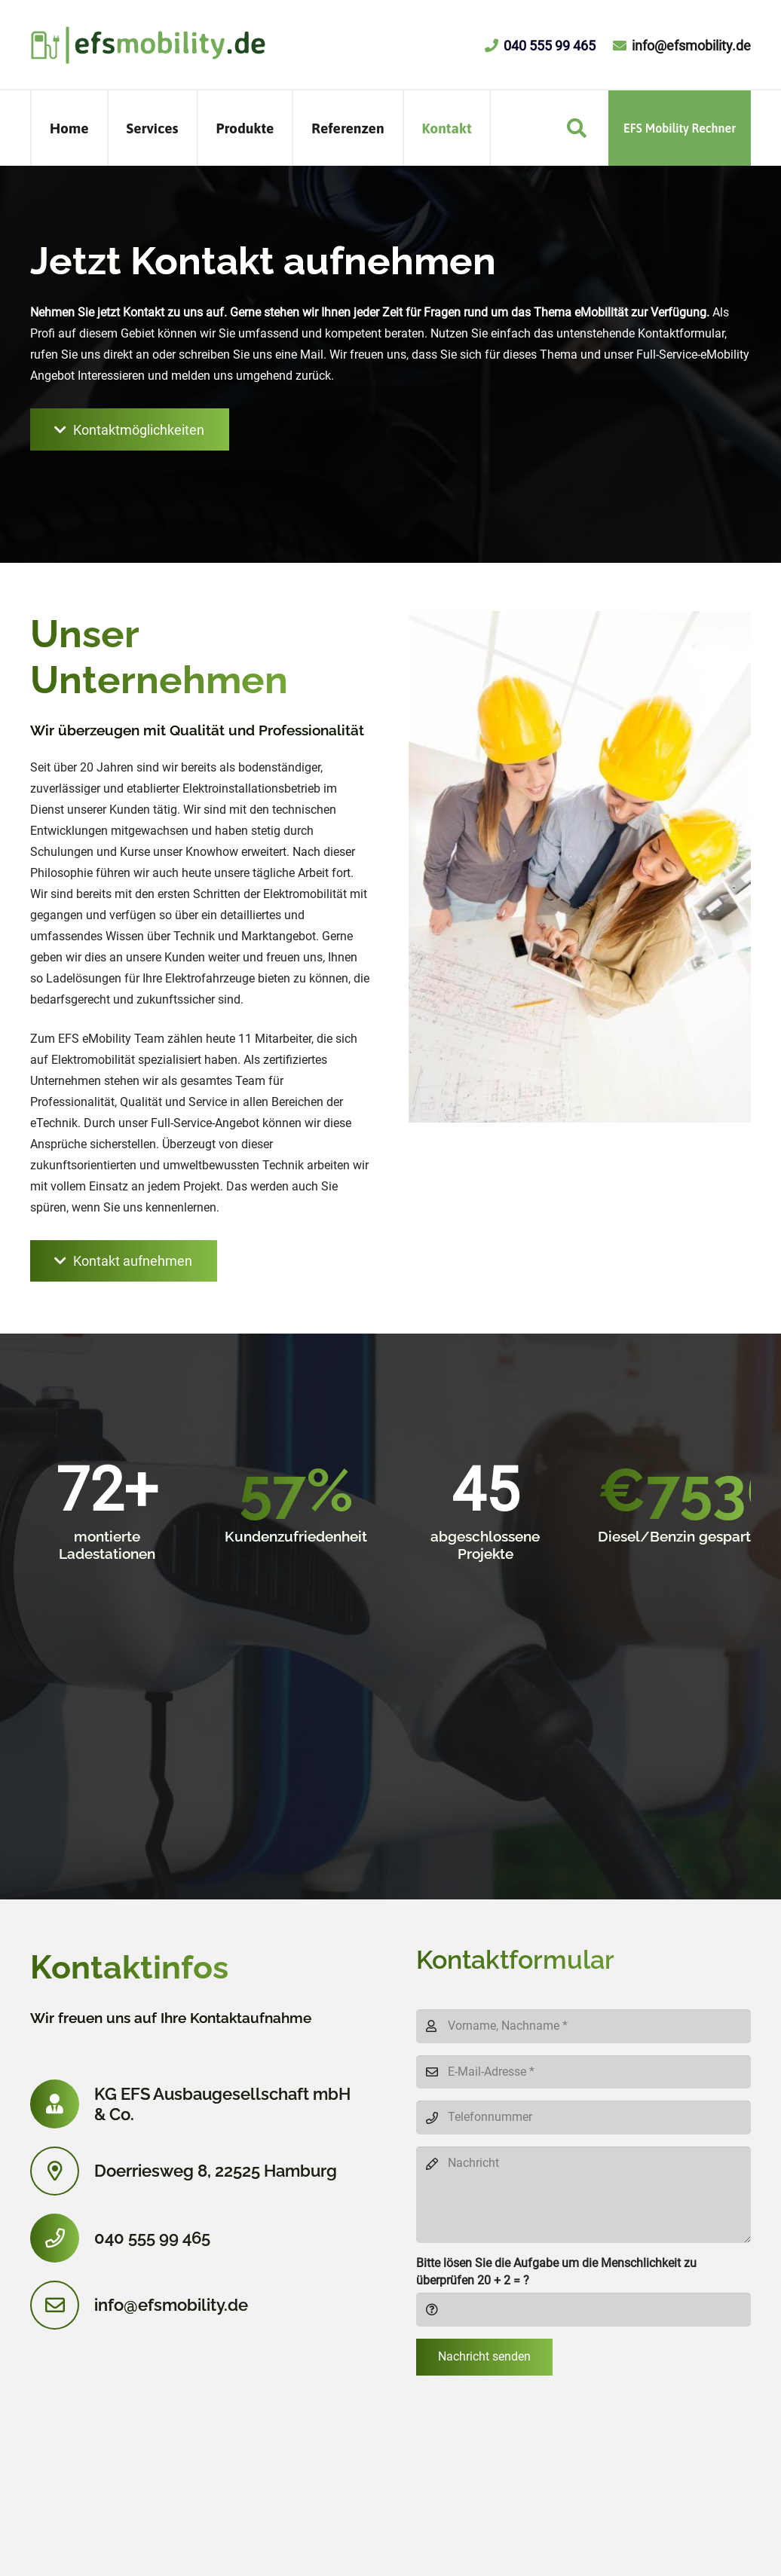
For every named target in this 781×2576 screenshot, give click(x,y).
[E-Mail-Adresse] (583, 2072)
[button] (577, 128)
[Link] (148, 45)
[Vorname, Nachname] (583, 2026)
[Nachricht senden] (484, 2357)
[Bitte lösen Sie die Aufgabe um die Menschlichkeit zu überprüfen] (583, 2310)
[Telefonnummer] (583, 2117)
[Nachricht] (583, 2195)
